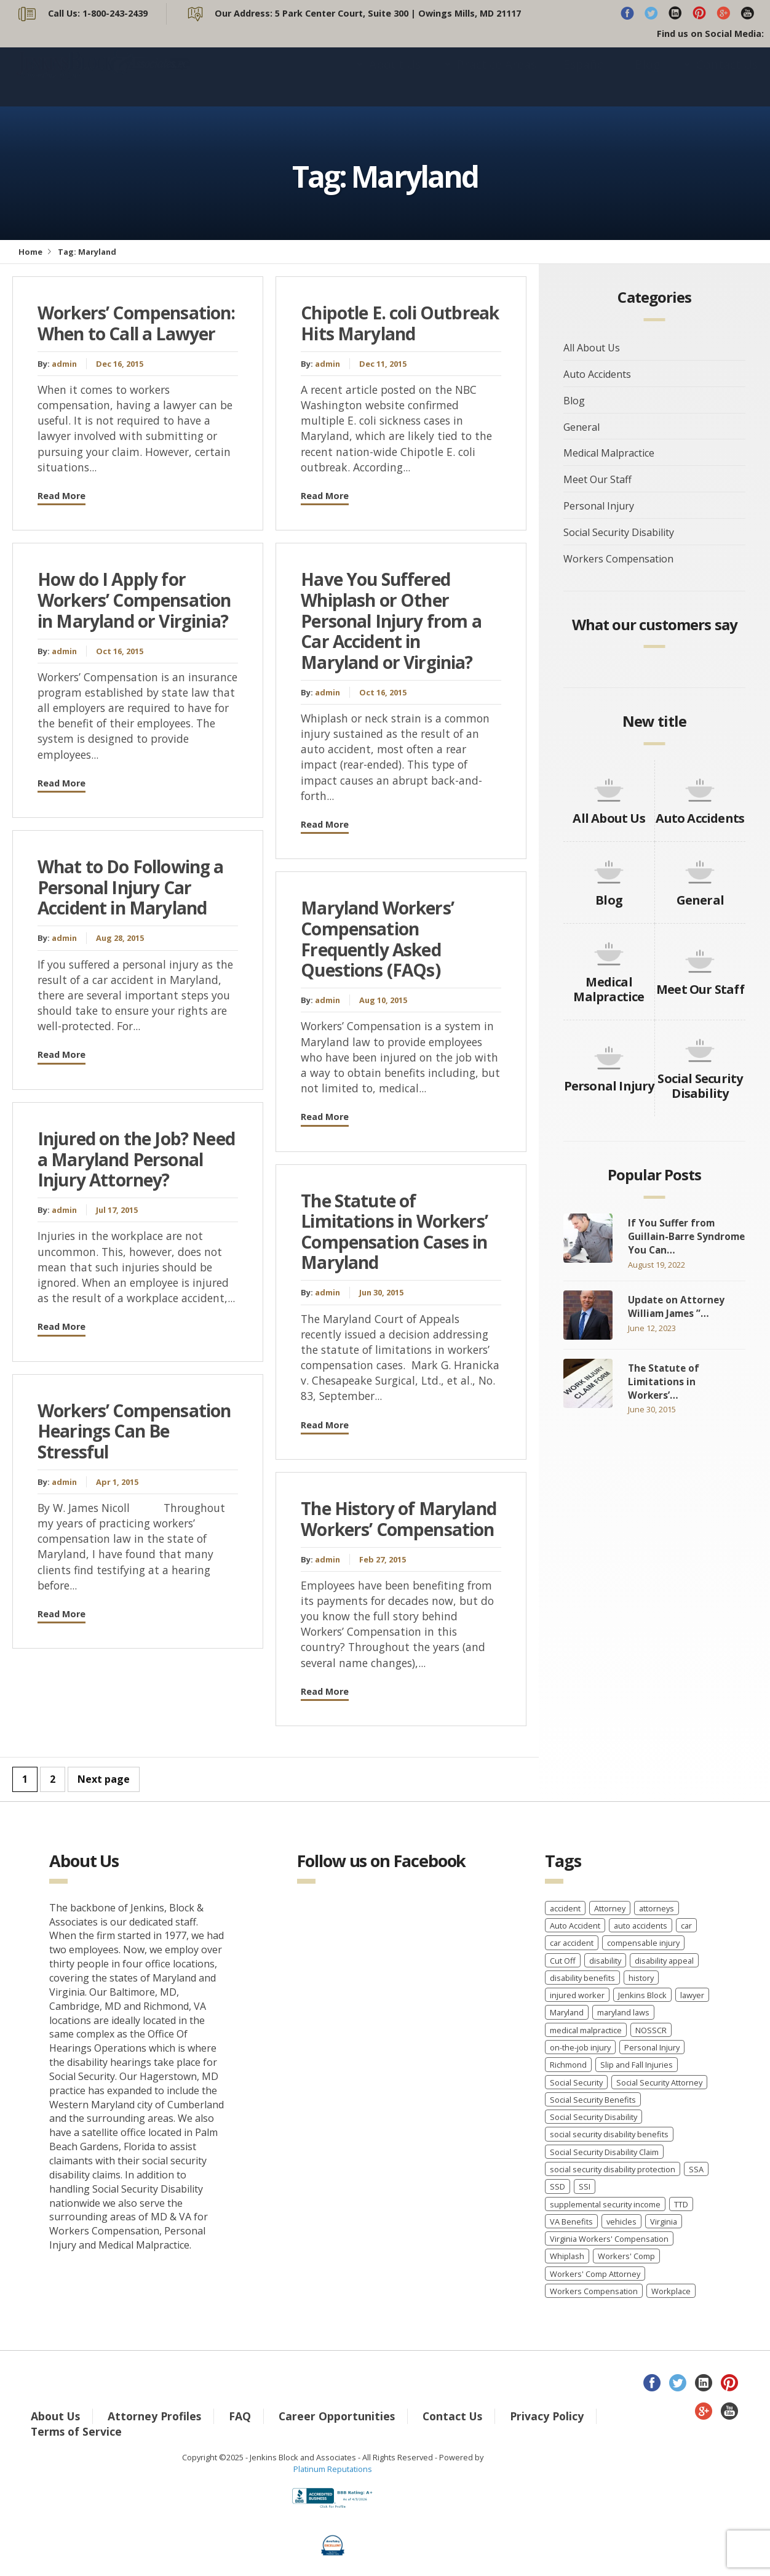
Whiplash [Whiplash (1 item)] (567, 2256)
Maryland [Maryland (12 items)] (567, 2012)
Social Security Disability (618, 532)
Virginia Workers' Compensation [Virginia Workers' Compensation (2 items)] (609, 2238)
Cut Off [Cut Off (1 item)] (563, 1960)
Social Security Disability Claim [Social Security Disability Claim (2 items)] (604, 2152)
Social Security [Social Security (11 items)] (576, 2082)
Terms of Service (76, 2431)
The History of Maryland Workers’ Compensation (398, 1519)
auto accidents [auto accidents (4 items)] (640, 1925)
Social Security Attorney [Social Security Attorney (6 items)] (659, 2082)
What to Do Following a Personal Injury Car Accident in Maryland (131, 887)
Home (30, 251)
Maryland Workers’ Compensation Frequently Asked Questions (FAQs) (377, 939)
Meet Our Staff (597, 479)
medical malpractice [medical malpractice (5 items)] (586, 2030)
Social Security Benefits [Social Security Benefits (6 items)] (593, 2099)
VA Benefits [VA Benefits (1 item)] (571, 2221)
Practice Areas (496, 76)
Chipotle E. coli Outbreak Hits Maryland (400, 323)
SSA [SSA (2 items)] (696, 2169)
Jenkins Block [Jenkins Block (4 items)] (642, 1995)
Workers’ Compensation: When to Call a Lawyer (137, 323)
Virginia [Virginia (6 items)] (663, 2221)
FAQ (240, 2416)
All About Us (591, 347)
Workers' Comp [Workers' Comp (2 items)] (626, 2256)
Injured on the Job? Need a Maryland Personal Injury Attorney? (136, 1159)
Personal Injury (598, 506)
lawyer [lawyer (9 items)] (692, 1995)
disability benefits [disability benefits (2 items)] (582, 1977)
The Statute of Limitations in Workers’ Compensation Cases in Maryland (394, 1231)
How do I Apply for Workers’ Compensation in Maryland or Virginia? (134, 599)
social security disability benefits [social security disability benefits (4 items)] (609, 2134)
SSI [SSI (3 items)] (584, 2186)
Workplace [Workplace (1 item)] (671, 2291)
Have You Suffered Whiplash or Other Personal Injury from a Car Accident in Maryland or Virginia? (391, 620)
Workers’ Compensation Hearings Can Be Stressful (134, 1431)
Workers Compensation (618, 559)
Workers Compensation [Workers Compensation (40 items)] (594, 2291)
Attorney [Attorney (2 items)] (609, 1908)
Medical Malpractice (608, 453)
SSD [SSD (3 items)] (557, 2186)
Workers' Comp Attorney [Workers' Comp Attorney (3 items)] (595, 2273)
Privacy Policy (547, 2416)
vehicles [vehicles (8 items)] (621, 2221)
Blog (647, 76)
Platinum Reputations (332, 2468)
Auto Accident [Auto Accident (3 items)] (575, 1925)
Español (585, 76)
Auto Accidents (597, 374)
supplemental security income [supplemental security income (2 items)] (605, 2204)
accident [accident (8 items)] (565, 1908)
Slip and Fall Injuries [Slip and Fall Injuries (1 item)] (636, 2064)
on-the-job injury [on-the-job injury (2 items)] (580, 2047)
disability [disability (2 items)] (605, 1960)
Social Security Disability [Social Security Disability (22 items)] (593, 2116)
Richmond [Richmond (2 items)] (568, 2064)
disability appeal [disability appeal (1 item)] (664, 1960)
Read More (61, 496)
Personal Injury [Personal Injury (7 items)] (652, 2047)
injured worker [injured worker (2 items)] (577, 1995)
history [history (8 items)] (641, 1977)
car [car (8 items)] (686, 1925)
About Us (395, 76)
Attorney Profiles (154, 2416)
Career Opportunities (337, 2416)
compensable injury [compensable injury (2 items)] (643, 1942)
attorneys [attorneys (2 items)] (656, 1908)
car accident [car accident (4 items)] (571, 1942)
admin (64, 363)
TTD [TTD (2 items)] (681, 2204)
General (581, 427)
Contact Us (727, 76)
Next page (103, 1779)
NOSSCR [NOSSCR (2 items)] (651, 2030)
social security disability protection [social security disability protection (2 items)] (612, 2169)
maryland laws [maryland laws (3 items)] (623, 2012)
